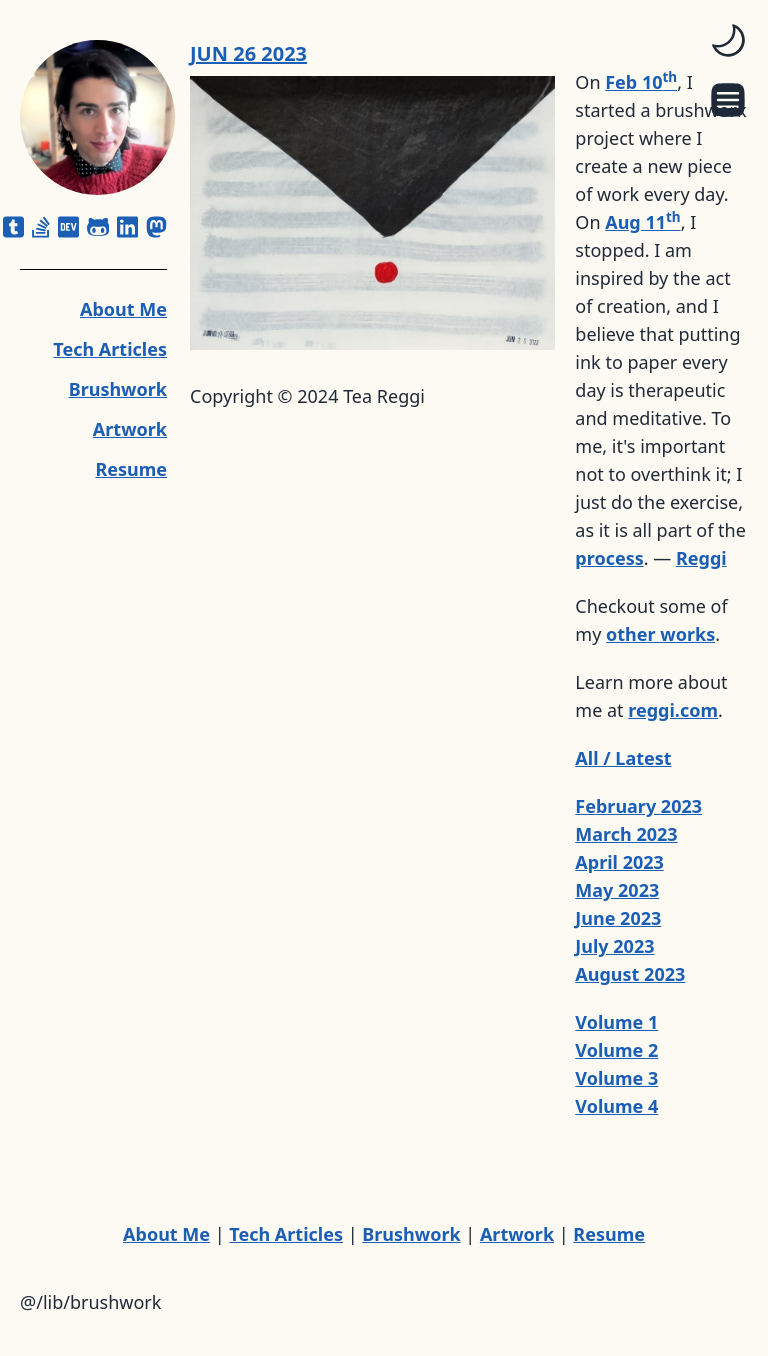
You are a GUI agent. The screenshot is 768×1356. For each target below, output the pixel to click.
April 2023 (619, 862)
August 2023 (630, 974)
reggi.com (673, 710)
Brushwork (118, 389)
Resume (131, 469)
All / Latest (623, 758)
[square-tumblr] (13, 227)
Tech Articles (110, 349)
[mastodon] (156, 227)
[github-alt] (98, 227)
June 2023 (618, 918)
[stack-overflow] (41, 227)
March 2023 (626, 834)
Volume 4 (616, 1106)
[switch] (728, 40)
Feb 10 (641, 82)
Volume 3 (616, 1078)
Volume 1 (616, 1022)
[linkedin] (127, 227)
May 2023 (617, 890)
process (609, 558)
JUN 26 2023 (248, 53)
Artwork (130, 429)
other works (660, 634)
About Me (123, 309)
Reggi (701, 558)
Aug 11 (642, 222)
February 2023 (638, 806)
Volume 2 (616, 1050)
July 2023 (614, 946)
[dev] (68, 227)
